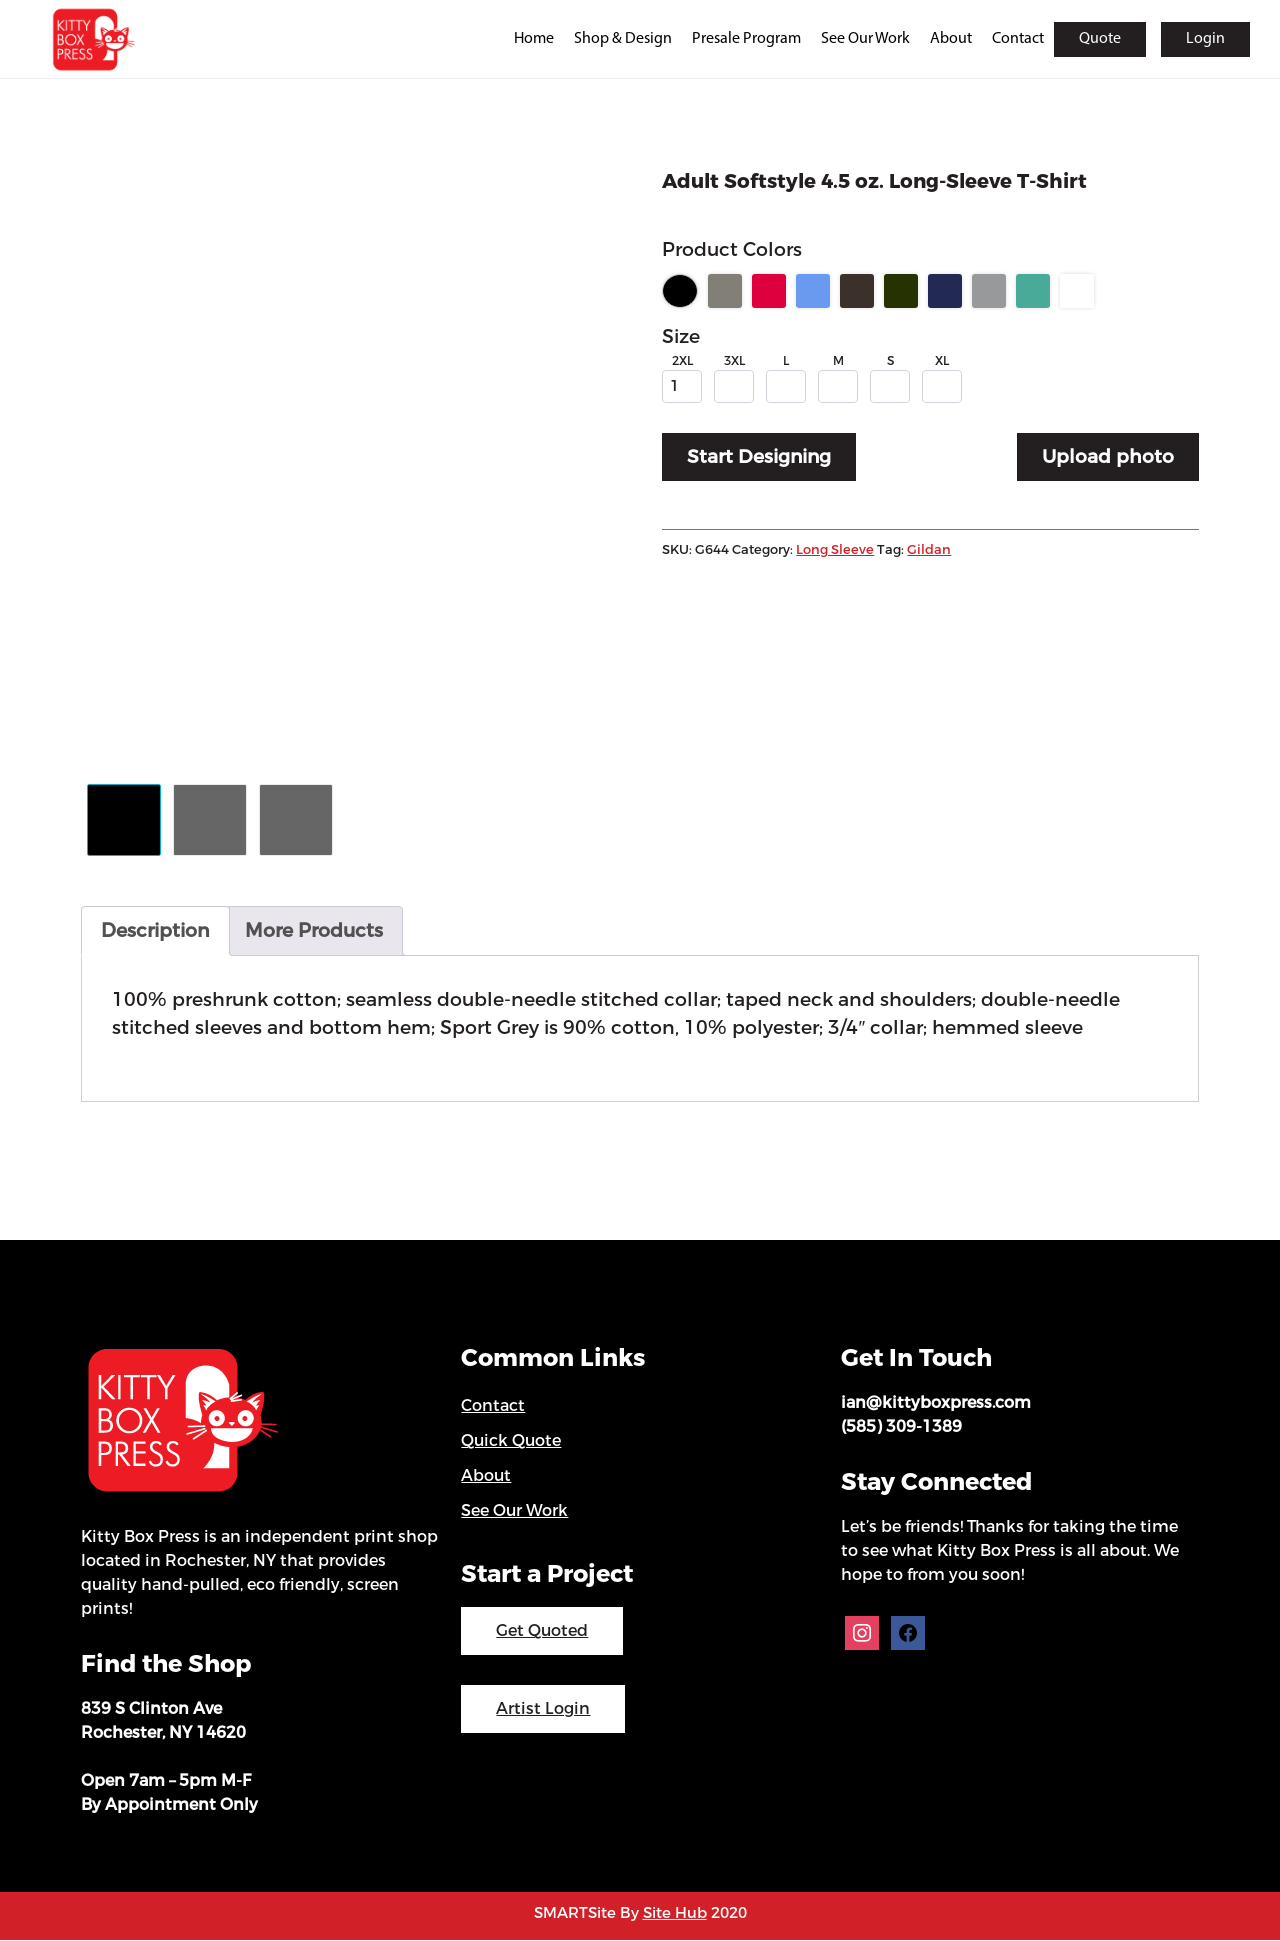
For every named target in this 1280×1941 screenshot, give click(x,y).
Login (1205, 39)
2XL (682, 362)
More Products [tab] (314, 931)
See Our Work (865, 39)
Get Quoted (542, 1632)
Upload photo (1107, 458)
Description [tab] (155, 931)
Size (681, 338)
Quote (1100, 39)
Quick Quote (511, 1442)
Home (534, 39)
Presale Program (746, 39)
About (951, 39)
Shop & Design (623, 39)
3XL (734, 362)
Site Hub (675, 1915)
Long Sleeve (835, 551)
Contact (1018, 39)
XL (942, 362)
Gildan (929, 551)
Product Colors (732, 250)
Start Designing (760, 458)
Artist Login (543, 1710)
